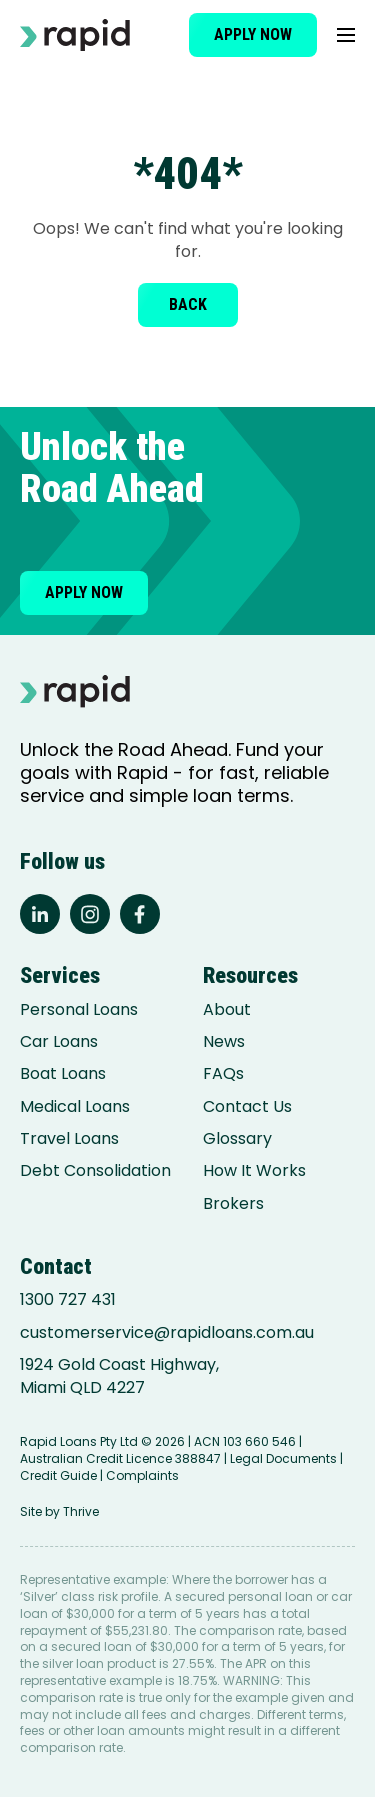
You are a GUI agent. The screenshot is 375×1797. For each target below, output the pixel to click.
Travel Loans (69, 1139)
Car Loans (59, 1042)
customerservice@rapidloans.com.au (167, 1333)
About (227, 1010)
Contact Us (247, 1107)
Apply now (253, 34)
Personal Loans (79, 1010)
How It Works (254, 1171)
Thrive (81, 1511)
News (224, 1042)
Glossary (237, 1139)
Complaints (142, 1475)
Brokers (233, 1204)
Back (188, 304)
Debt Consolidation (95, 1171)
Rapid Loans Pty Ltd (79, 1441)
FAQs (223, 1074)
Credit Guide (58, 1475)
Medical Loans (75, 1107)
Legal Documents (283, 1458)
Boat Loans (63, 1074)
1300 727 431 (68, 1300)
